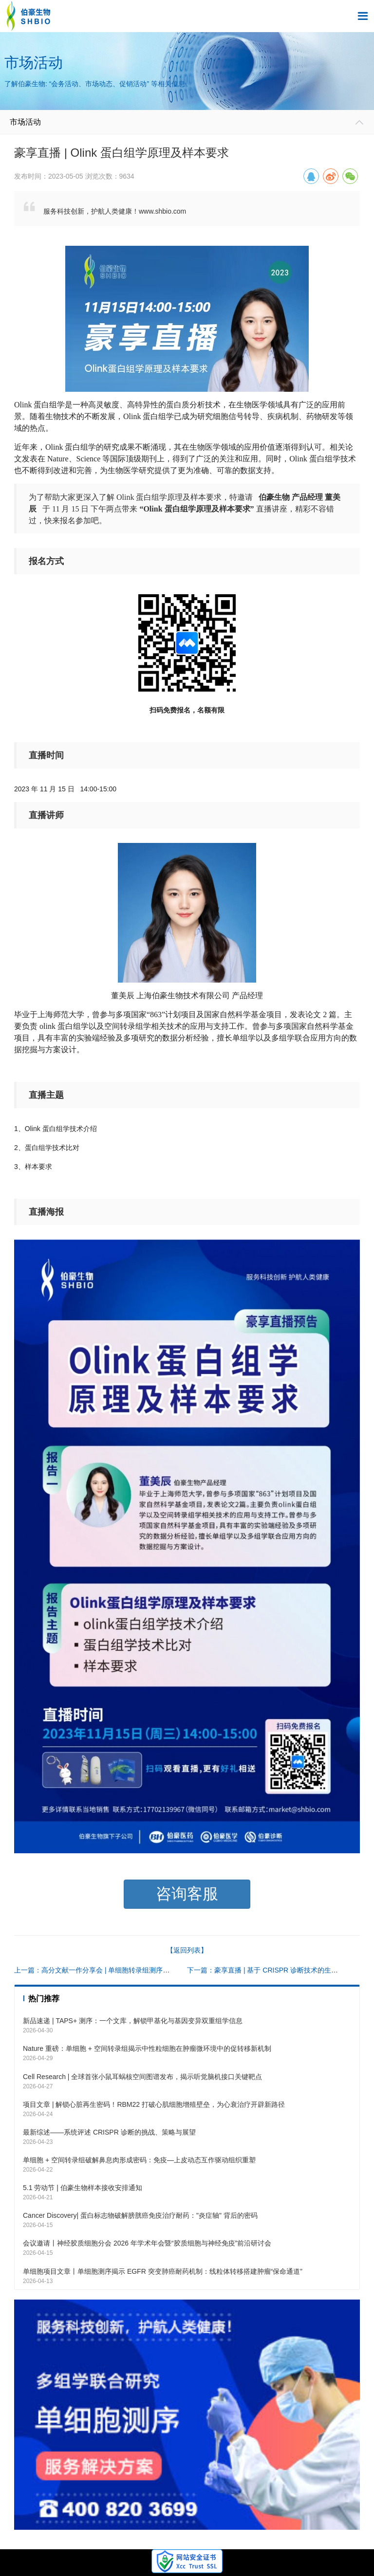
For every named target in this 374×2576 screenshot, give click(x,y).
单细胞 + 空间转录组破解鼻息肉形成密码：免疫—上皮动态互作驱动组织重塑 (139, 2160)
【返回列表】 (187, 1950)
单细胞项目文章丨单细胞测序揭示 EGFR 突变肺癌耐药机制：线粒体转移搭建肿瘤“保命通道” (162, 2271)
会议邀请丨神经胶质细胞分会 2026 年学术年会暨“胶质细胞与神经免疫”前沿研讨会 (147, 2243)
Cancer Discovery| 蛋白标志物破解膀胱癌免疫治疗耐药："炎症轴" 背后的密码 (140, 2215)
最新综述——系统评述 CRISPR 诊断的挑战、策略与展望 (109, 2132)
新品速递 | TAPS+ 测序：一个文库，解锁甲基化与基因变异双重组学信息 (133, 2021)
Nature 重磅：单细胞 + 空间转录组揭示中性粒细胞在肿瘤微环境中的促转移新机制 (147, 2048)
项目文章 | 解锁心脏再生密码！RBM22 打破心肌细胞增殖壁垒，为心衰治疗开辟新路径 (154, 2104)
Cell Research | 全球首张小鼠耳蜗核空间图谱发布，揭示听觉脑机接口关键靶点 (142, 2077)
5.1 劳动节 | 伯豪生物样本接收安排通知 (82, 2188)
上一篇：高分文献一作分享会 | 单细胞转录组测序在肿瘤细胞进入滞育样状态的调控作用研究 (153, 1970)
